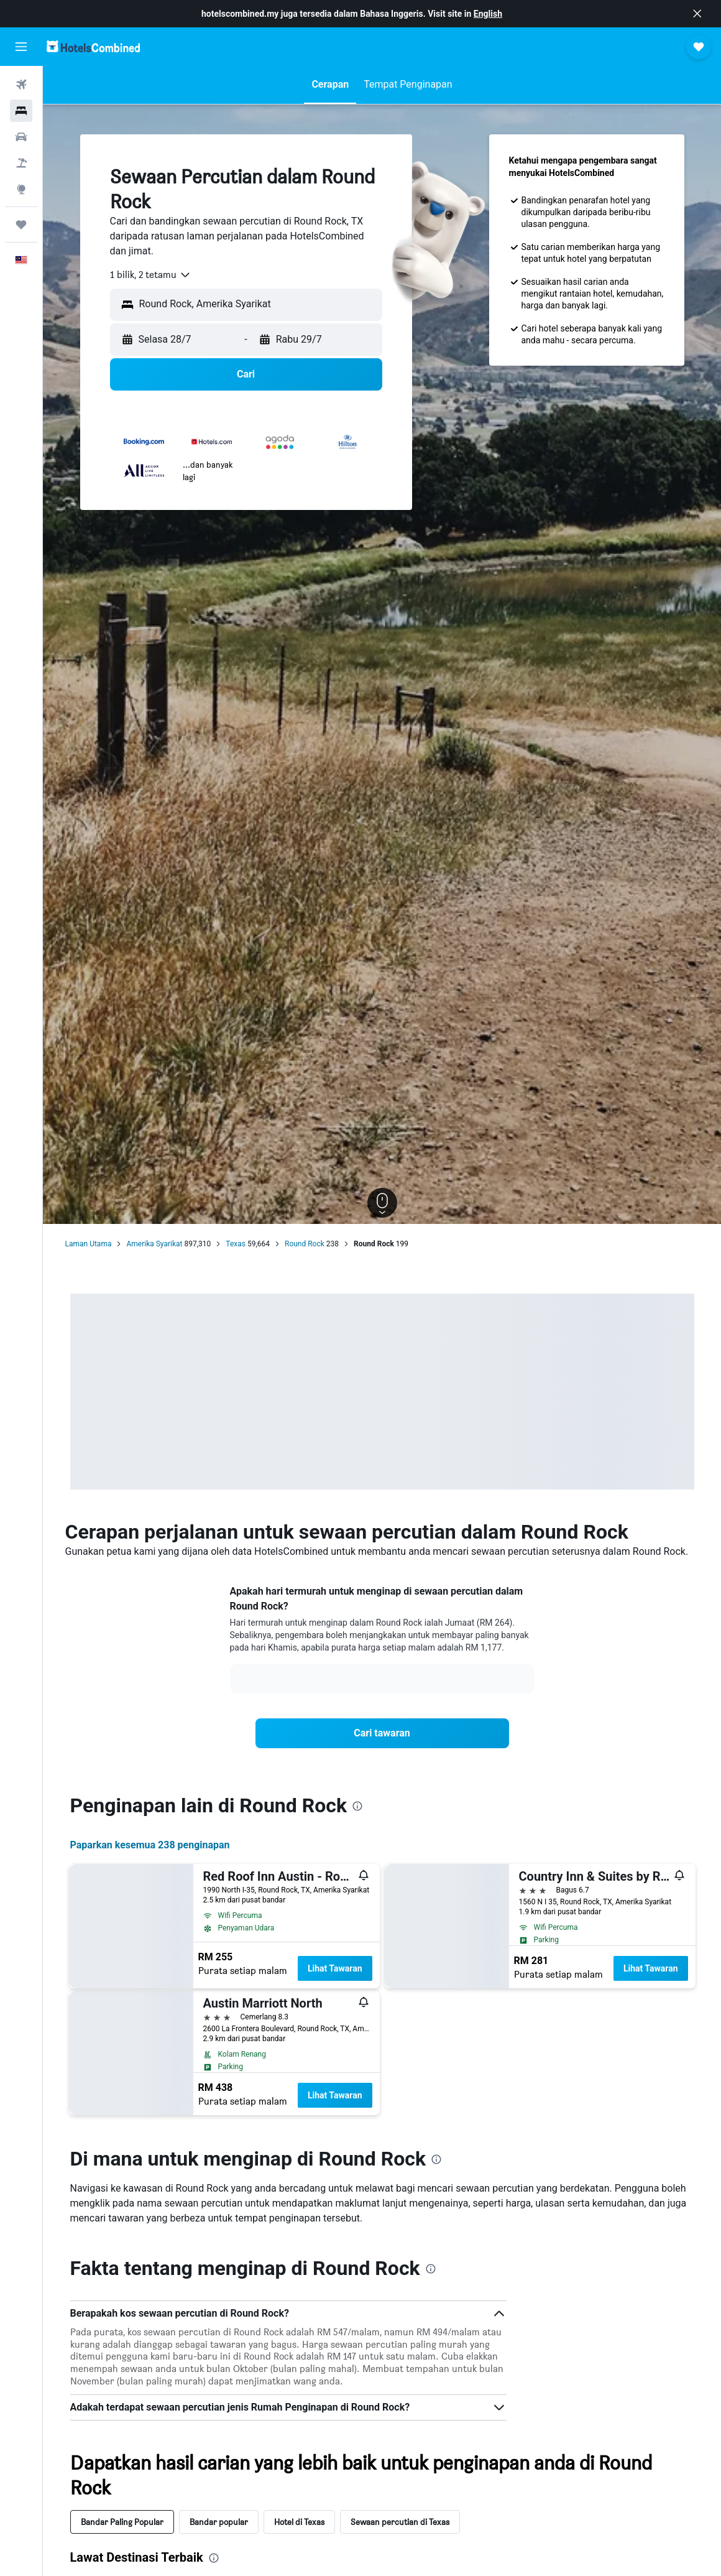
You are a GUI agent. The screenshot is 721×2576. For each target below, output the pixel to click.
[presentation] (357, 1806)
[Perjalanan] (21, 224)
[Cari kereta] (21, 136)
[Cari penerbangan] (21, 84)
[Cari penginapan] (21, 110)
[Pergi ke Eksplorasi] (21, 189)
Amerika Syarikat (154, 1243)
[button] (697, 13)
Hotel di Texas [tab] (299, 2521)
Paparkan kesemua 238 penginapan (150, 1845)
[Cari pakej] (21, 163)
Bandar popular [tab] (219, 2521)
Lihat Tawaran (335, 1968)
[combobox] (150, 275)
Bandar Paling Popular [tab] (122, 2521)
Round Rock (304, 1243)
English (488, 14)
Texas (236, 1243)
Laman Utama (88, 1243)
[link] (382, 1733)
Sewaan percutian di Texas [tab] (400, 2521)
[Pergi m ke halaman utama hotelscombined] (93, 46)
